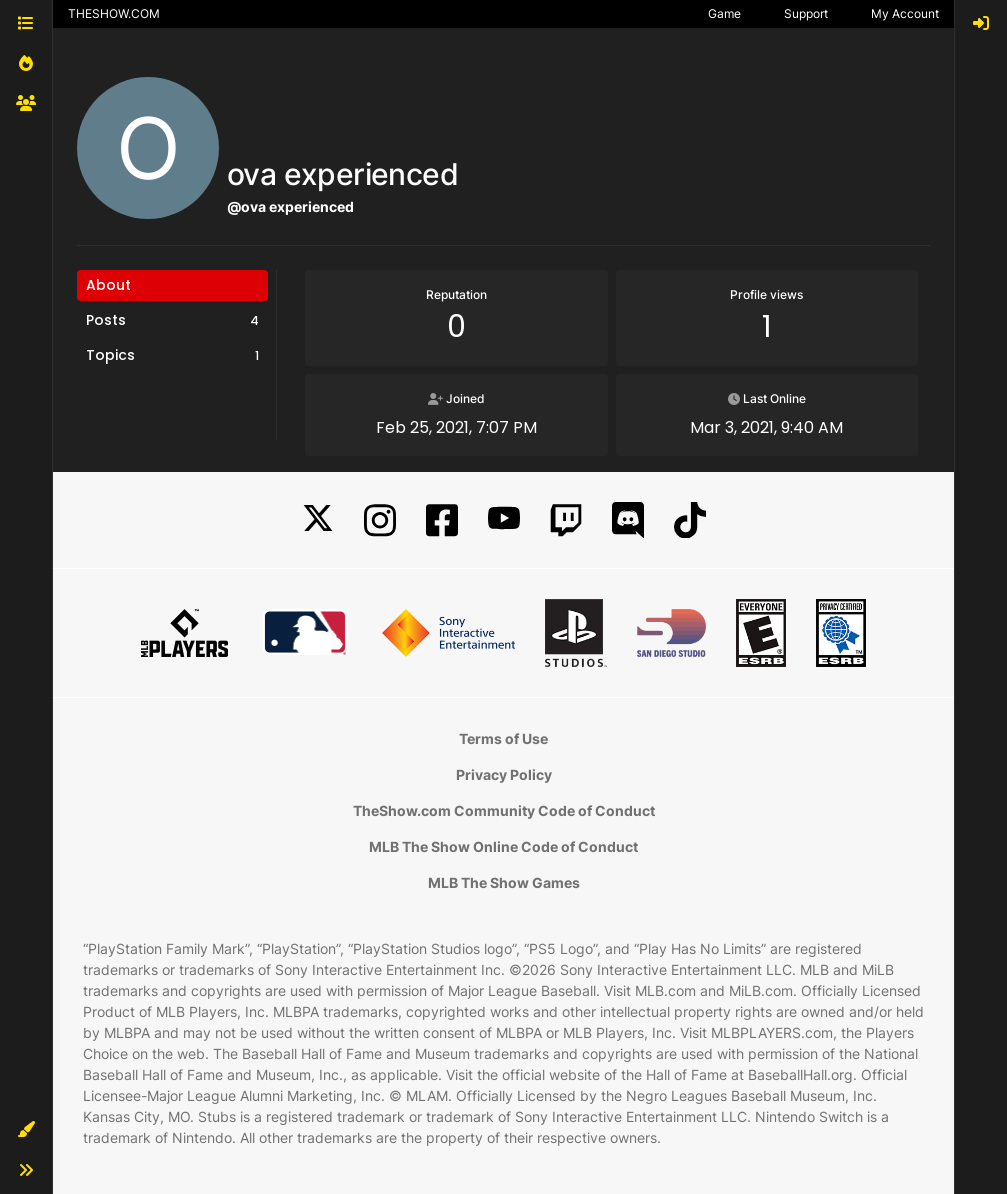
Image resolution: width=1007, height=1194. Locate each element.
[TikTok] (690, 520)
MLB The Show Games (504, 882)
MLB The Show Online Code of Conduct (503, 846)
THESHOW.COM (114, 13)
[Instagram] (380, 520)
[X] (318, 520)
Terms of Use (503, 738)
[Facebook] (442, 520)
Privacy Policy (504, 774)
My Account (905, 13)
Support (806, 13)
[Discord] (628, 520)
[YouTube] (504, 520)
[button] (26, 1130)
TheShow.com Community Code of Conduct (504, 810)
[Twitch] (566, 520)
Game (724, 13)
